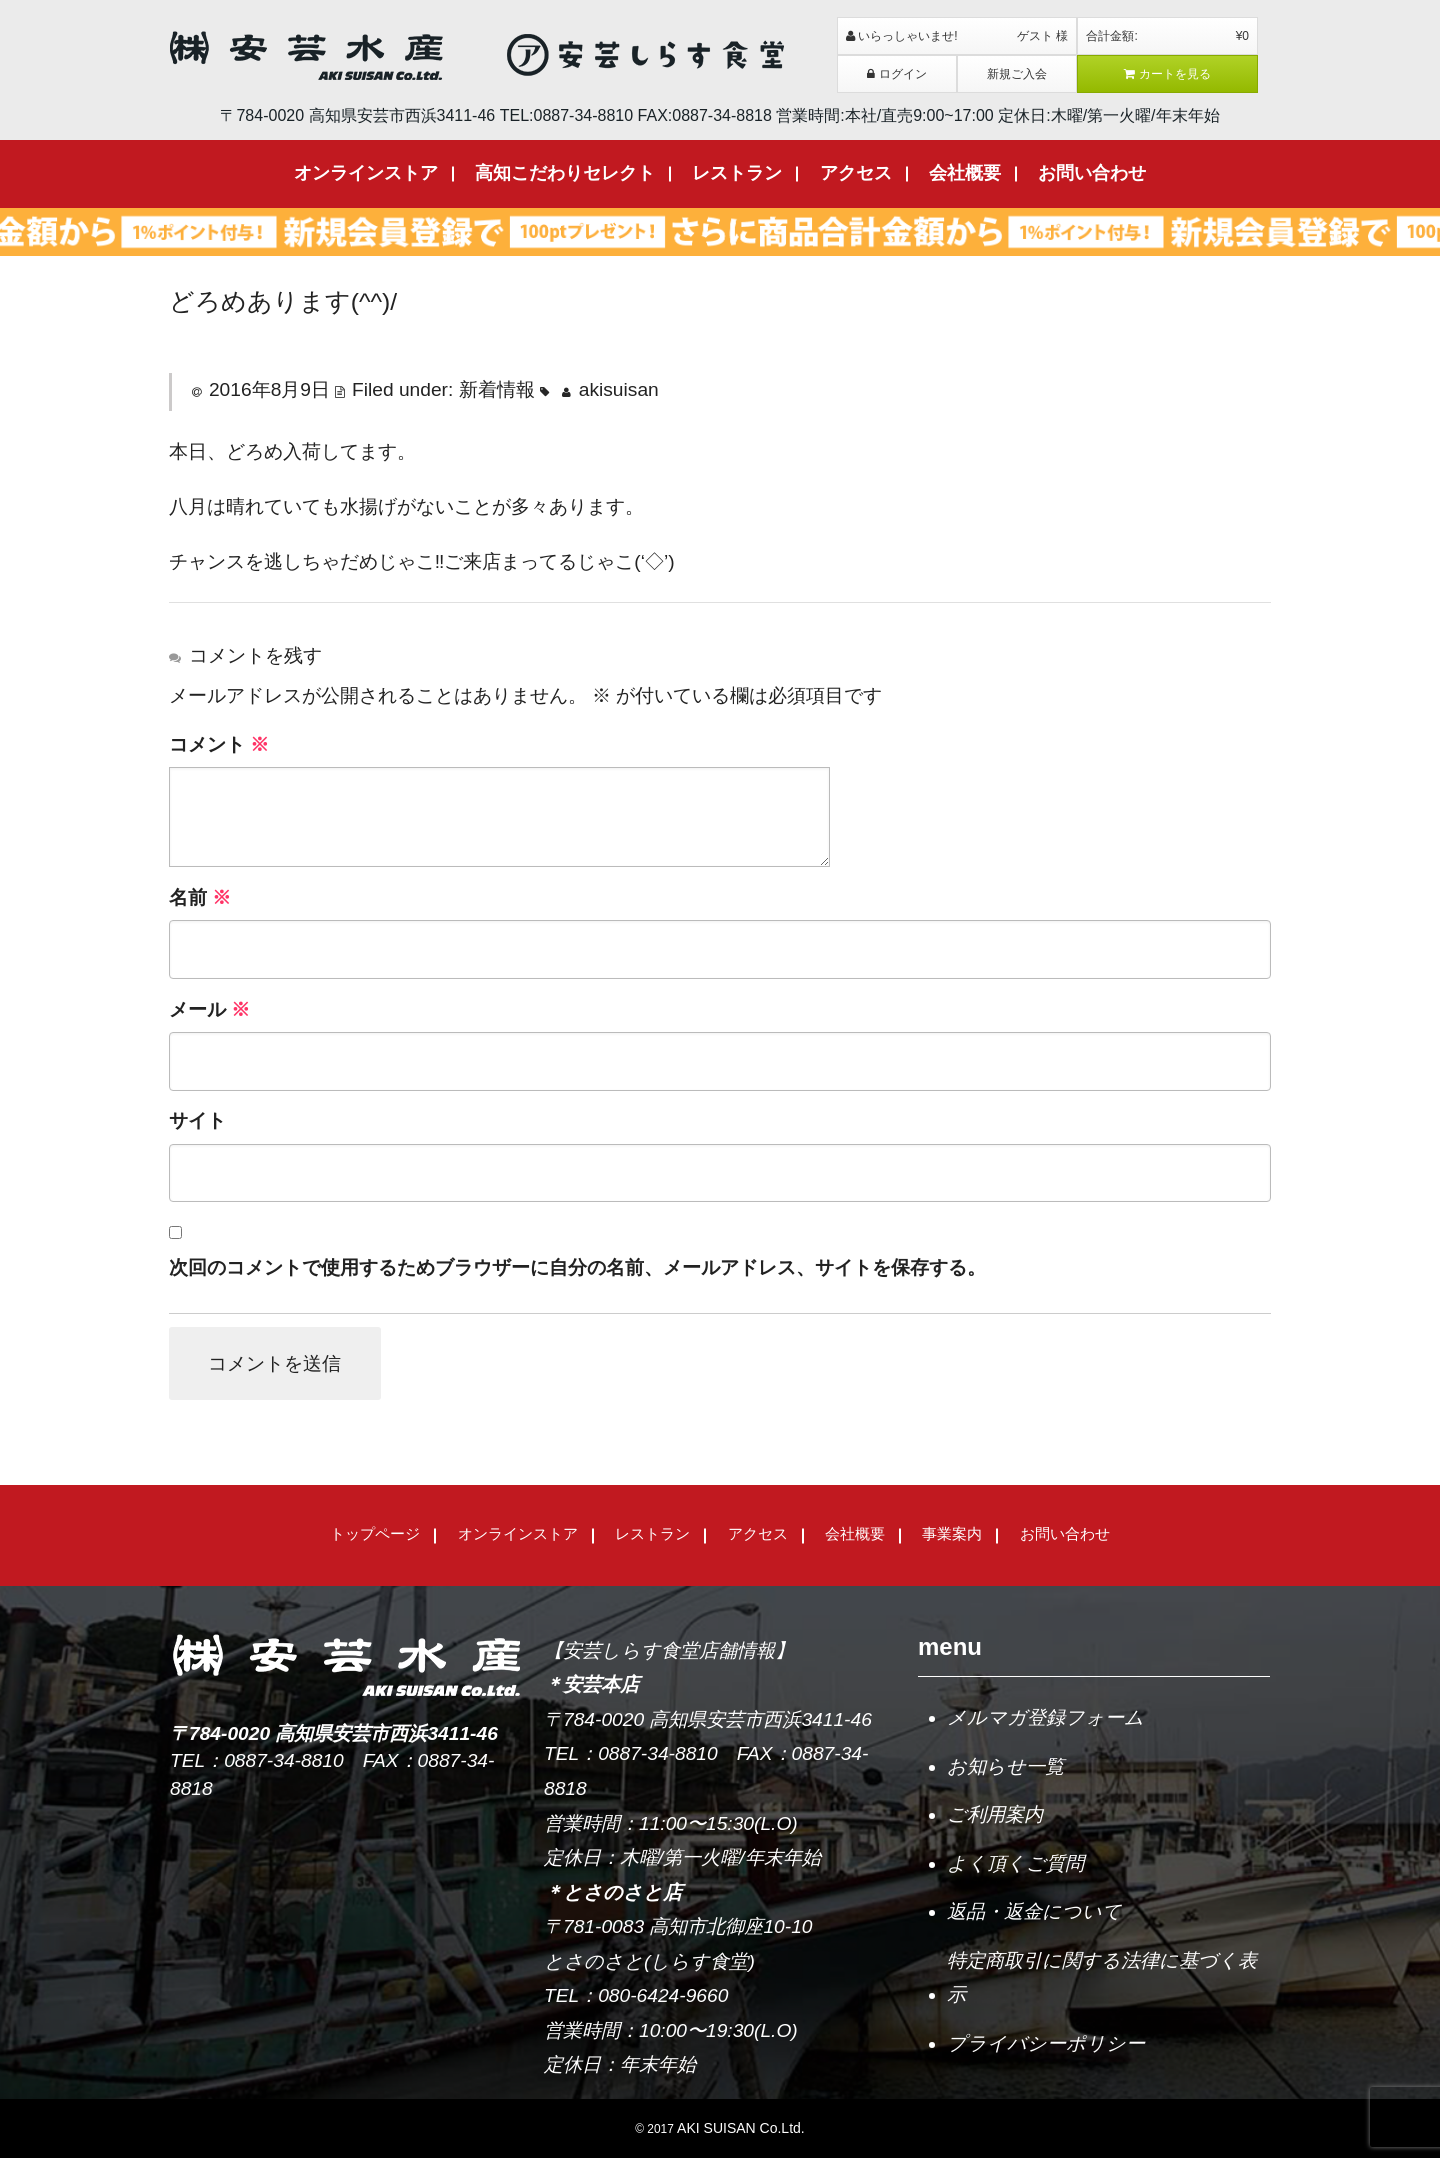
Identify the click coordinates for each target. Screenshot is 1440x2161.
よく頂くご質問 (1015, 1865)
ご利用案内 (995, 1817)
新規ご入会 (1017, 74)
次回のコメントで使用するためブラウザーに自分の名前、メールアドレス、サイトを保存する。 (577, 1267)
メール (209, 1009)
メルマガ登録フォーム (1045, 1720)
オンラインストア (366, 173)
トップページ (375, 1536)
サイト (197, 1120)
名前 (200, 897)
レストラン (737, 173)
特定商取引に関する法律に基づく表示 (1102, 1981)
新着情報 (497, 389)
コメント (219, 744)
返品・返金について (1034, 1914)
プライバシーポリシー (1046, 2046)
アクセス (856, 173)
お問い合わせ (1092, 173)
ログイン (897, 74)
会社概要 (965, 173)
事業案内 (952, 1536)
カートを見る (1167, 74)
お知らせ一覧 (1005, 1768)
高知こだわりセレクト (565, 173)
